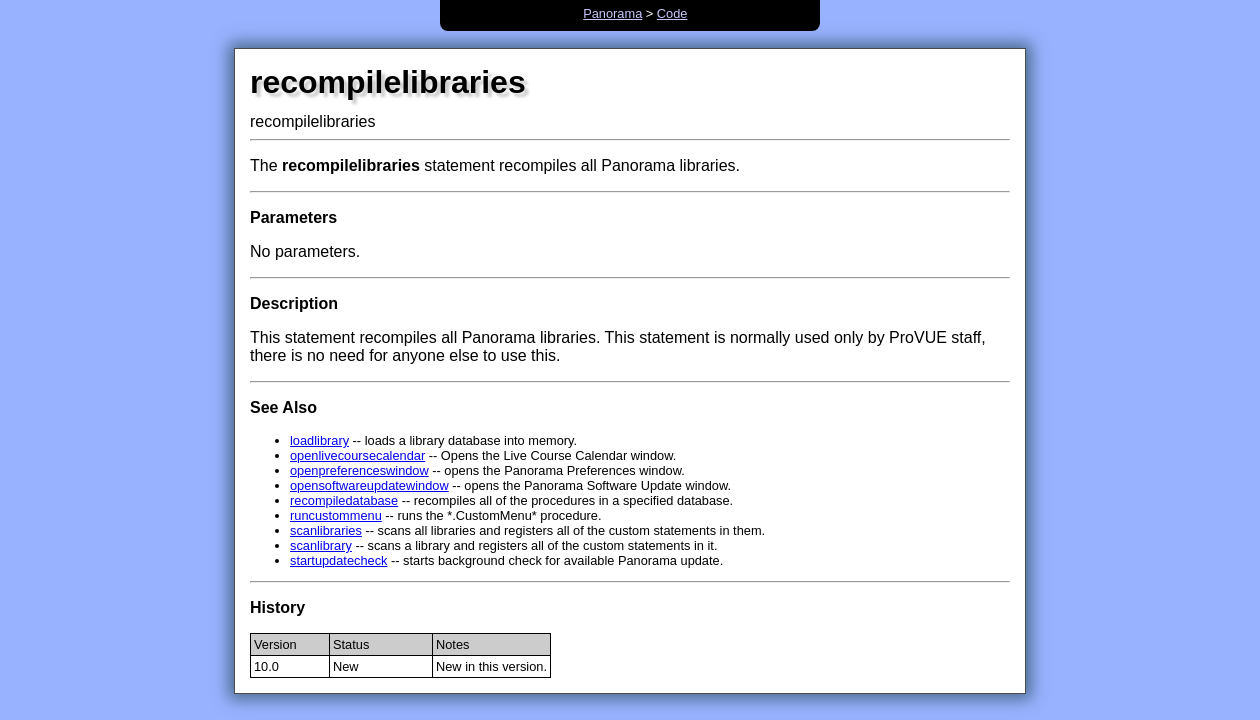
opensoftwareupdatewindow (369, 485)
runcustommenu (336, 515)
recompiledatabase (344, 500)
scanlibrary (321, 545)
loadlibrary (319, 440)
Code (672, 13)
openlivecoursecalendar (357, 455)
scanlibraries (326, 530)
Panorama (612, 13)
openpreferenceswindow (359, 470)
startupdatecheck (338, 560)
